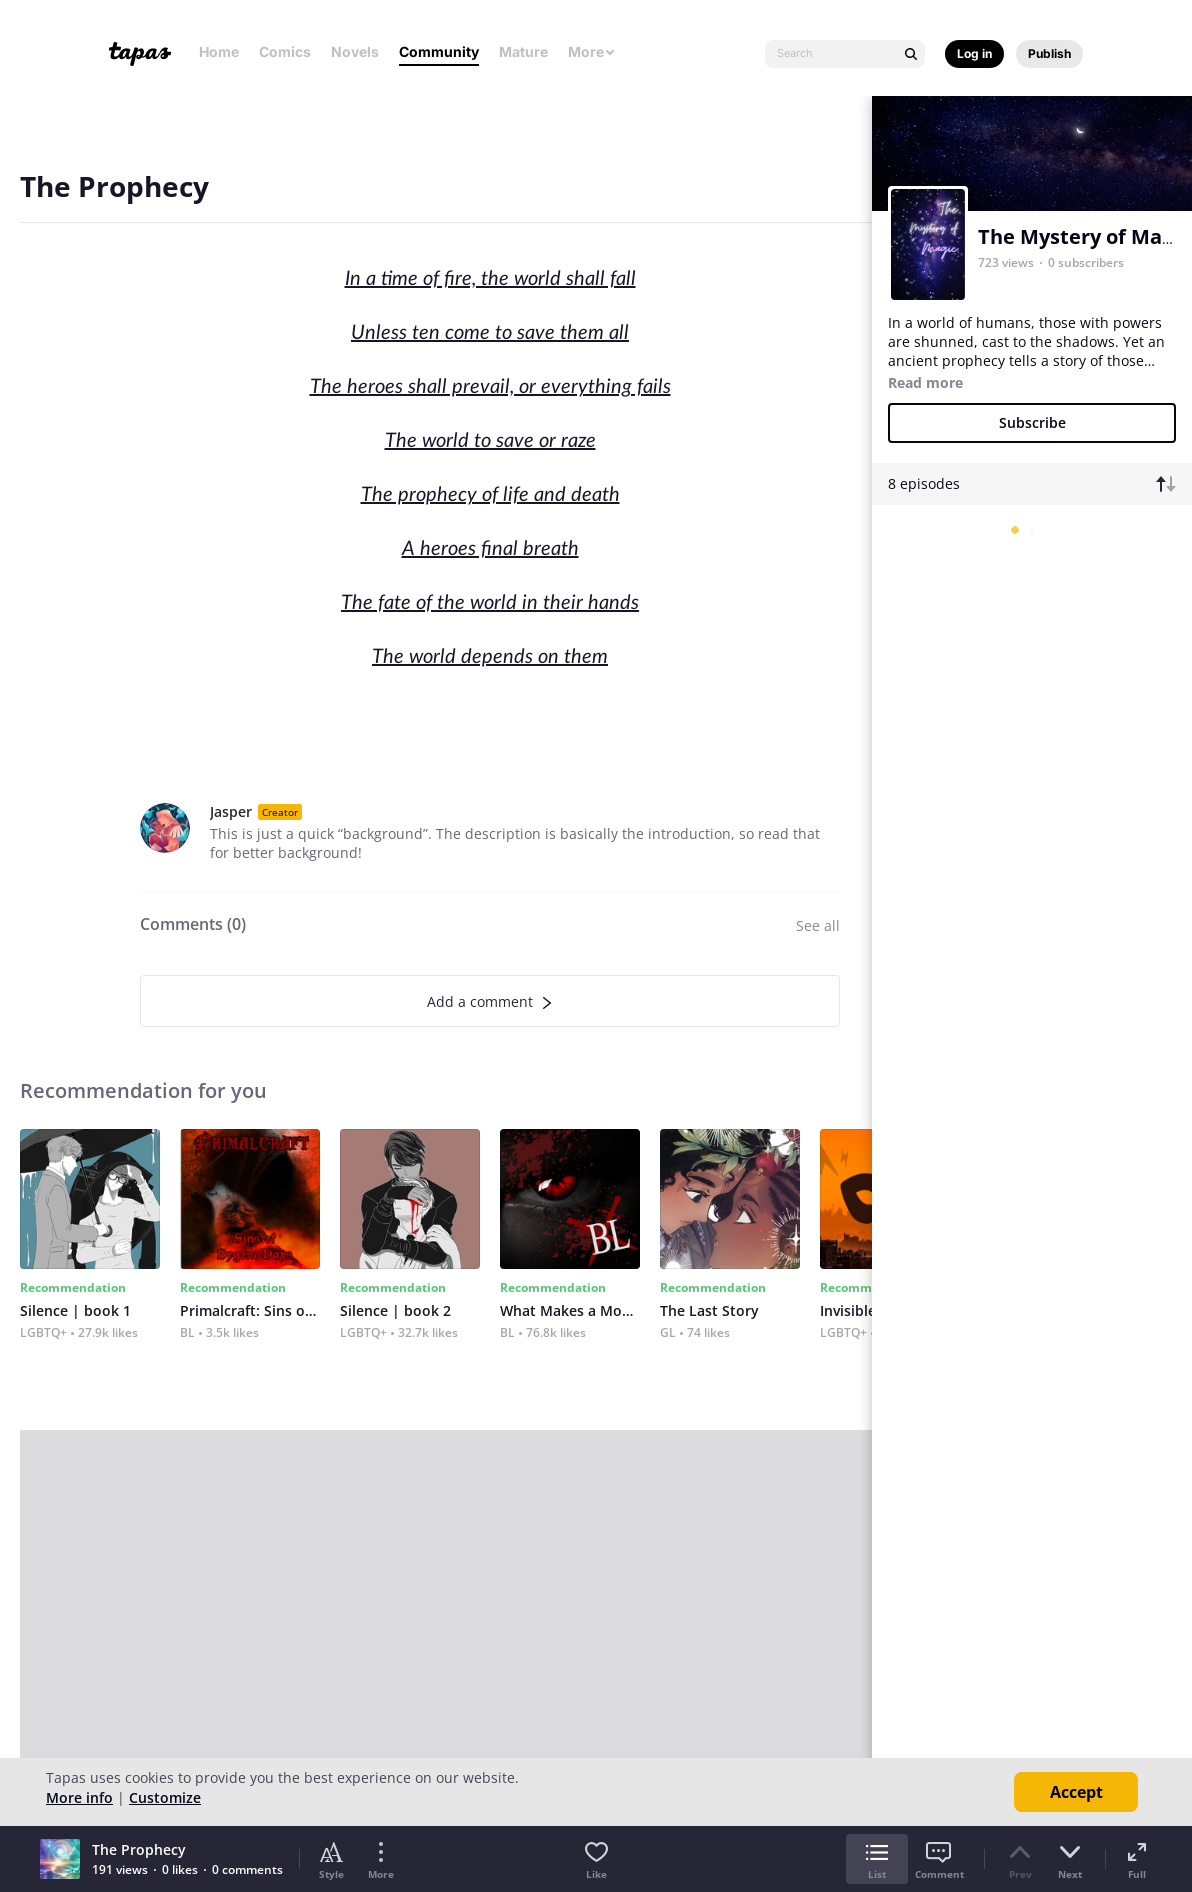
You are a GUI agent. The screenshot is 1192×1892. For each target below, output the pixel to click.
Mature (523, 51)
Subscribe (1032, 422)
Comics (285, 51)
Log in (974, 53)
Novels (355, 51)
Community (439, 51)
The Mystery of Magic (1083, 236)
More (592, 51)
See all (818, 925)
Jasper (231, 811)
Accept (1076, 1792)
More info (79, 1797)
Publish (1049, 53)
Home (219, 51)
